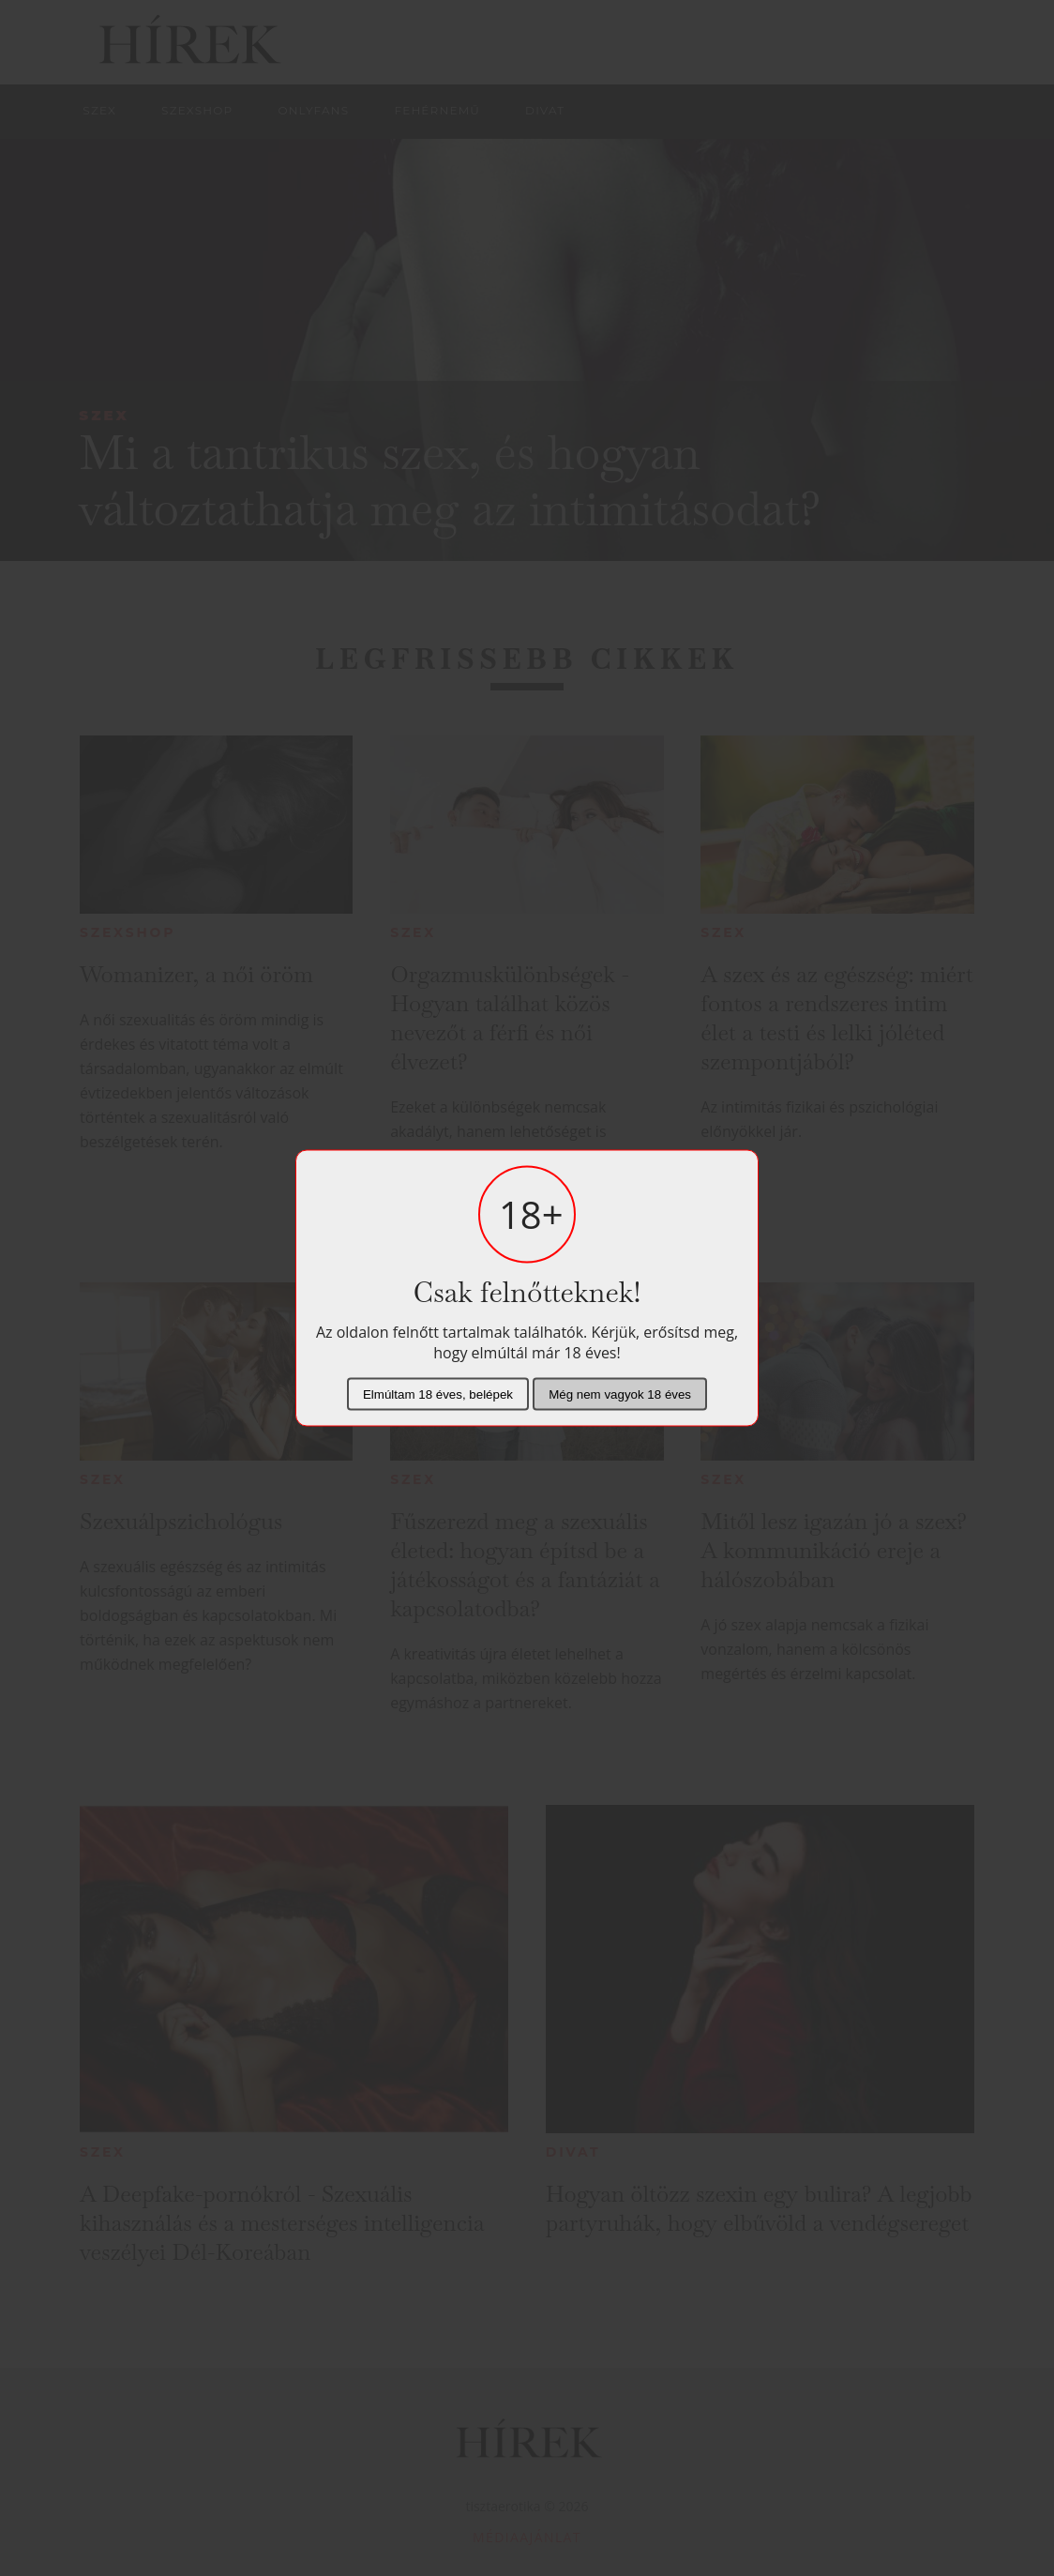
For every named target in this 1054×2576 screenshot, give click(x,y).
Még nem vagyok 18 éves (620, 1394)
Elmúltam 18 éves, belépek (438, 1394)
